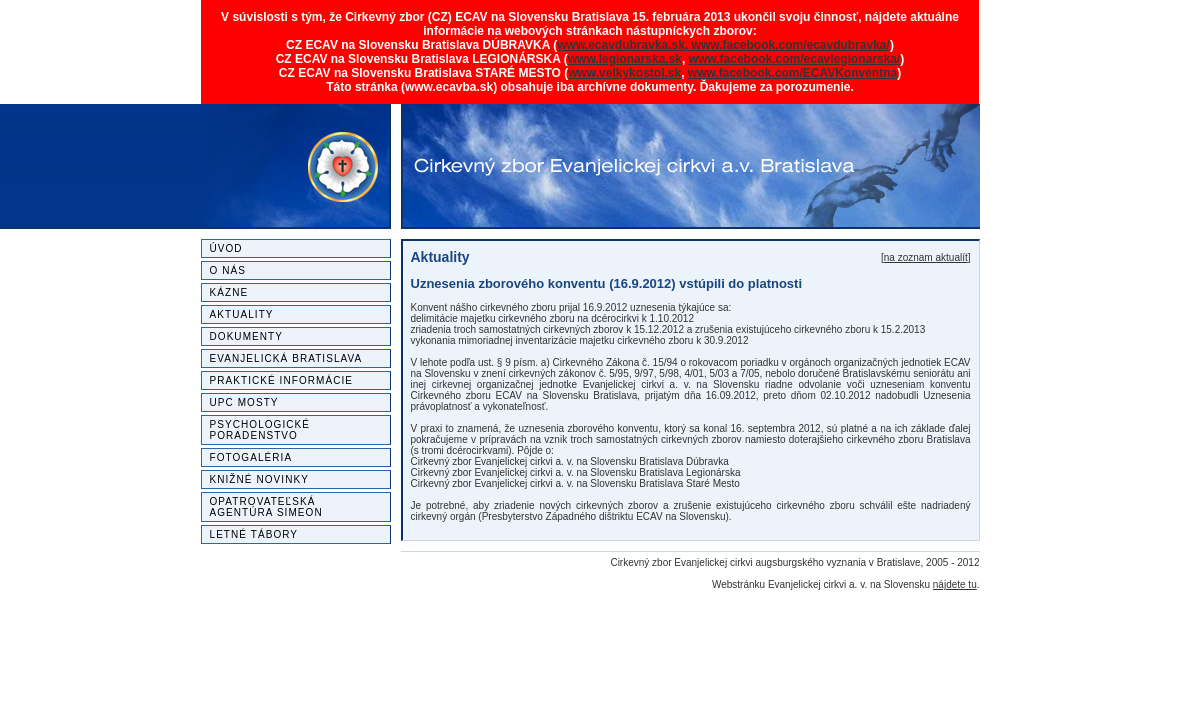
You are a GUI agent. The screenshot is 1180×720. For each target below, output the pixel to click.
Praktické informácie (282, 380)
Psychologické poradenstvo (260, 430)
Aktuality (242, 314)
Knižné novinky (259, 479)
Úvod (226, 248)
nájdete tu (955, 584)
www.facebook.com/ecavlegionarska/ (795, 59)
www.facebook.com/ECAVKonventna (792, 73)
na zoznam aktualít (926, 257)
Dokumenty (247, 336)
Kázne (229, 292)
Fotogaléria (251, 457)
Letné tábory (254, 534)
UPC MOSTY (244, 402)
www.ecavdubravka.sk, (624, 45)
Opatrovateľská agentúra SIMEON (266, 507)
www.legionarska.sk (625, 59)
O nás (228, 270)
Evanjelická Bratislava (286, 358)
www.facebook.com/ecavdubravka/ (791, 45)
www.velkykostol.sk (624, 73)
